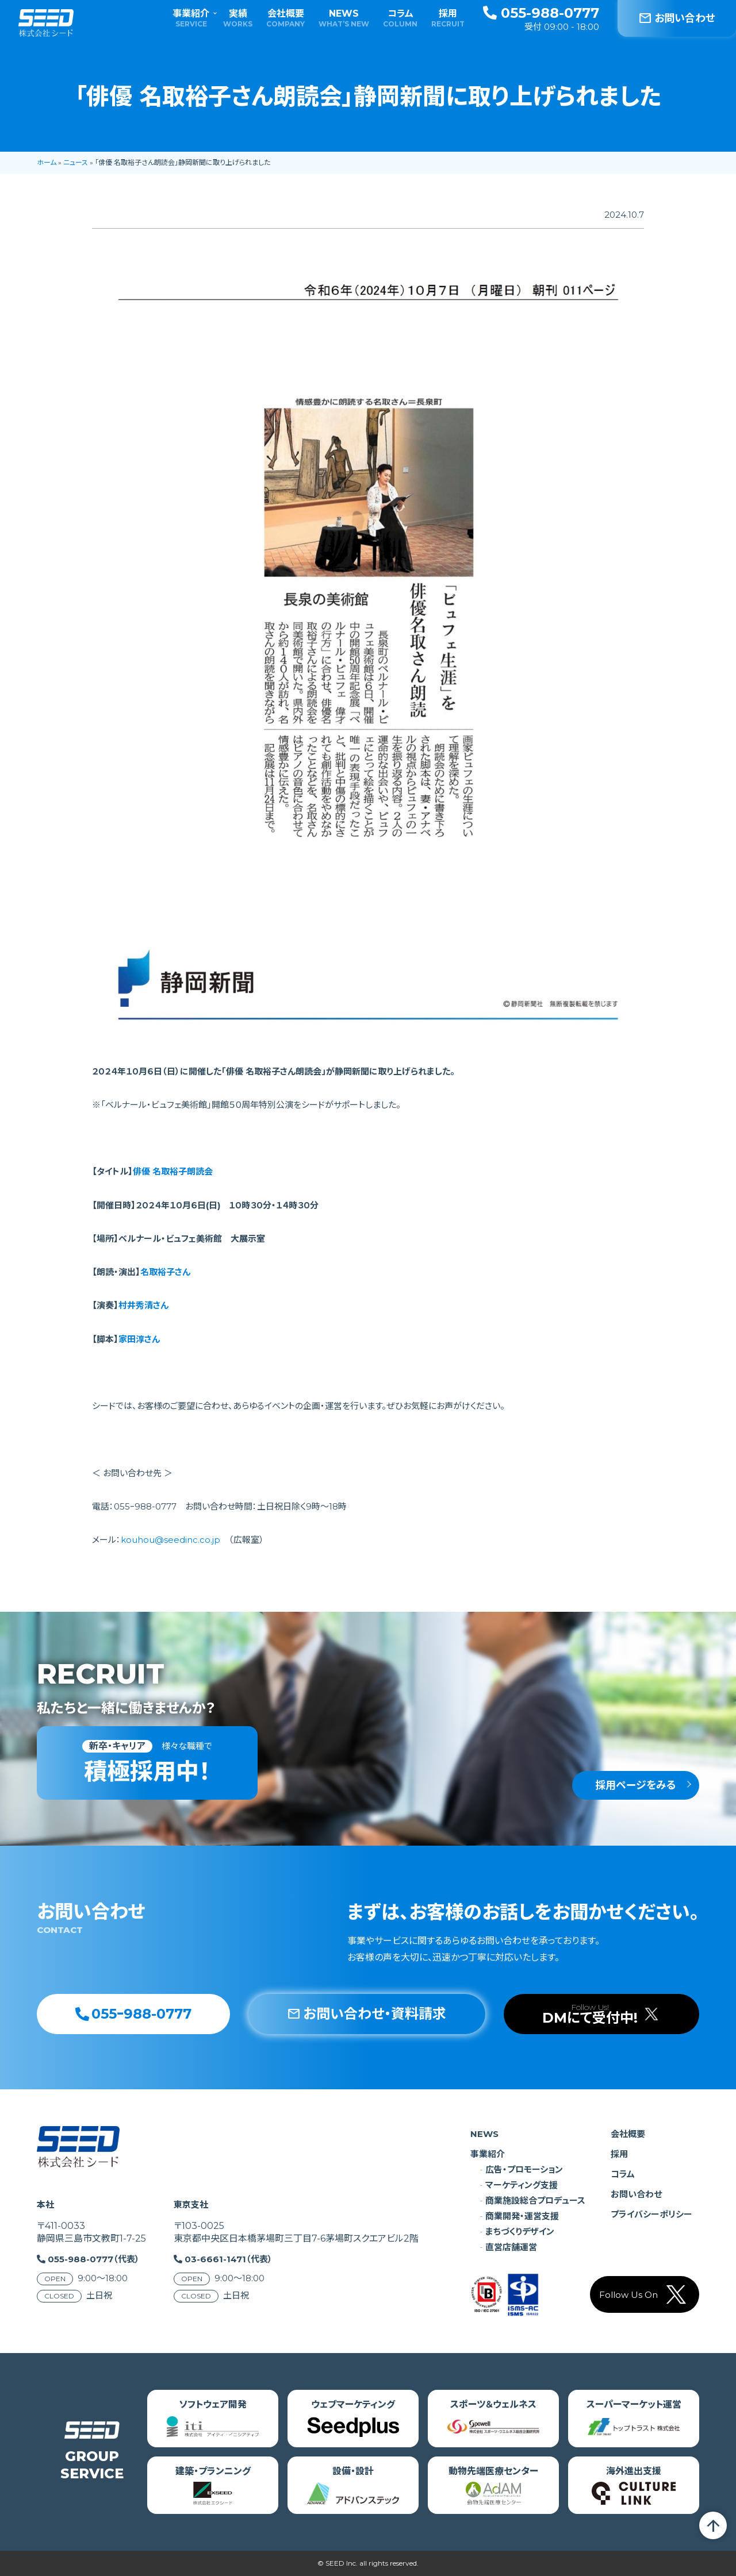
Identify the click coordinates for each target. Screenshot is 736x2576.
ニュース (75, 162)
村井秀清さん (143, 1305)
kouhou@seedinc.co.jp (170, 1539)
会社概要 (285, 18)
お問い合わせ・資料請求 (366, 2013)
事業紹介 (190, 18)
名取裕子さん (165, 1271)
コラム (400, 18)
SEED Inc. (341, 2563)
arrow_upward (713, 2525)
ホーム (46, 162)
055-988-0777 (541, 13)
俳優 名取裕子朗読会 (173, 1171)
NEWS (344, 18)
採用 (448, 18)
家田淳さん (139, 1339)
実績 (237, 18)
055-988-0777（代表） (94, 2259)
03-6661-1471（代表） (229, 2259)
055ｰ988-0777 (133, 2013)
